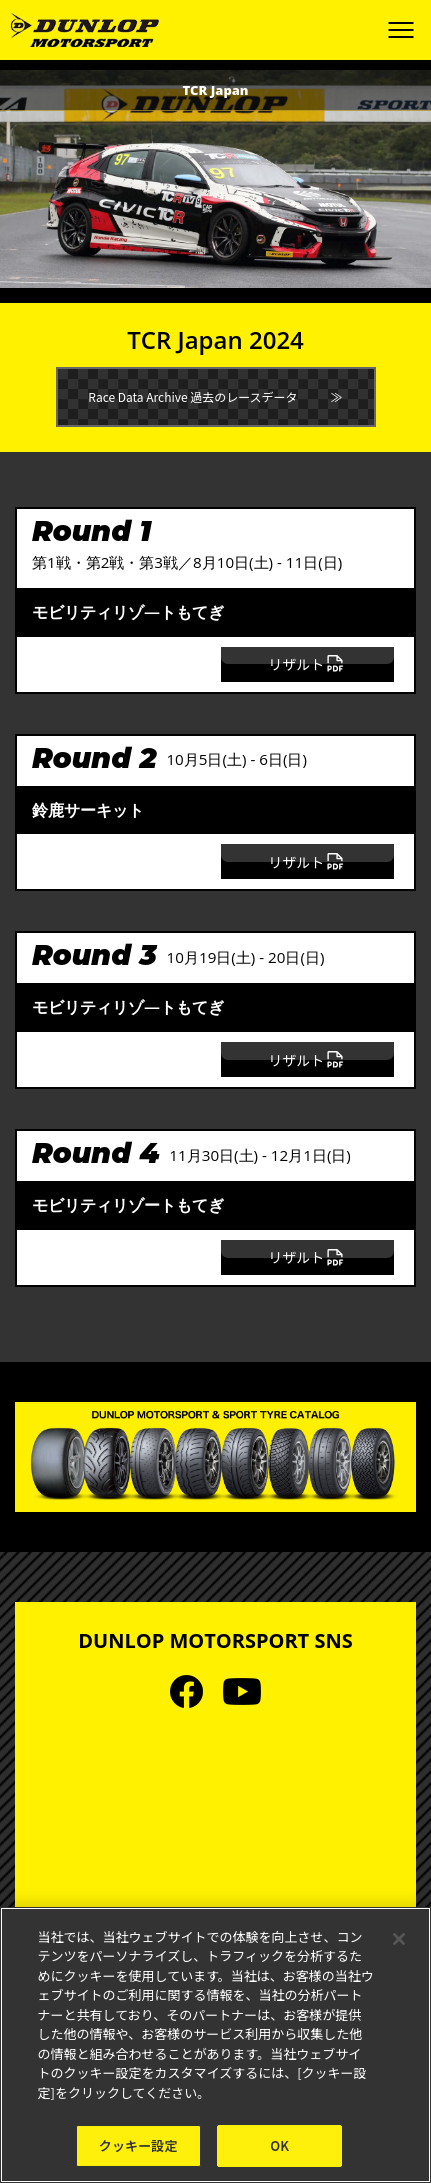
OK (279, 2145)
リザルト (307, 664)
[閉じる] (399, 1939)
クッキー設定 (138, 2145)
